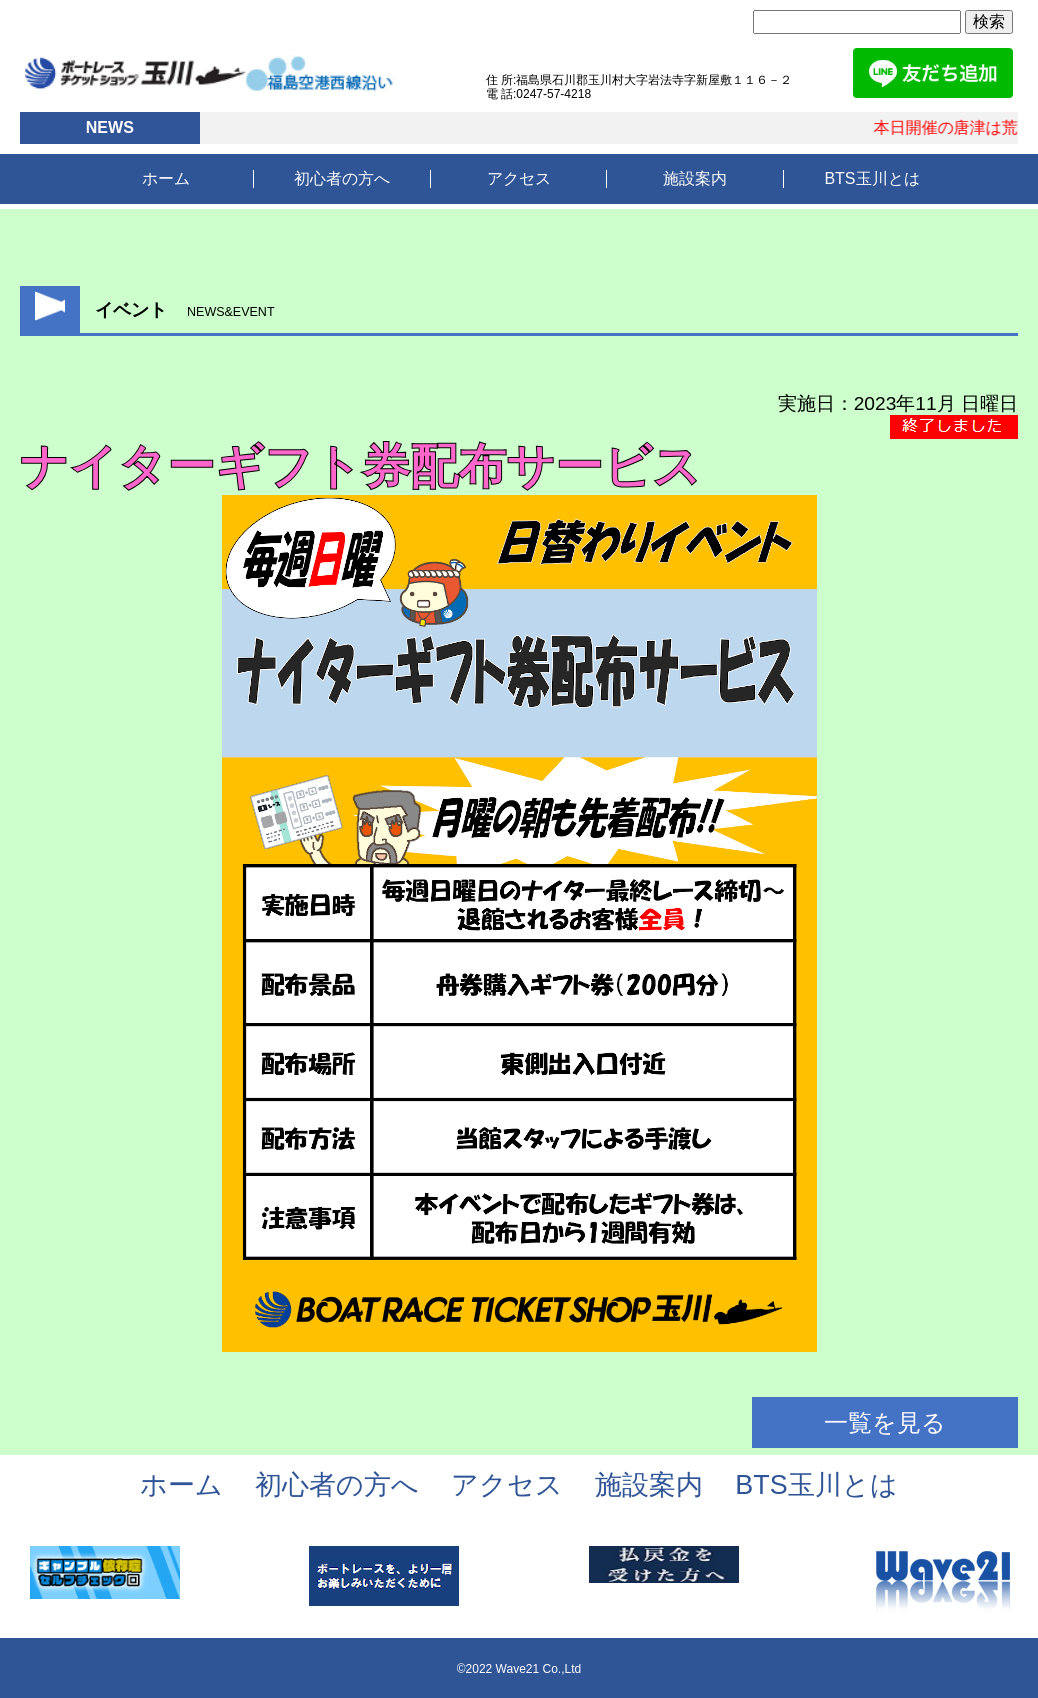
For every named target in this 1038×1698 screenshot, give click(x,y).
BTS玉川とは (871, 178)
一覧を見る (885, 1422)
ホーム (166, 178)
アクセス (519, 178)
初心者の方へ (342, 178)
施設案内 (695, 178)
